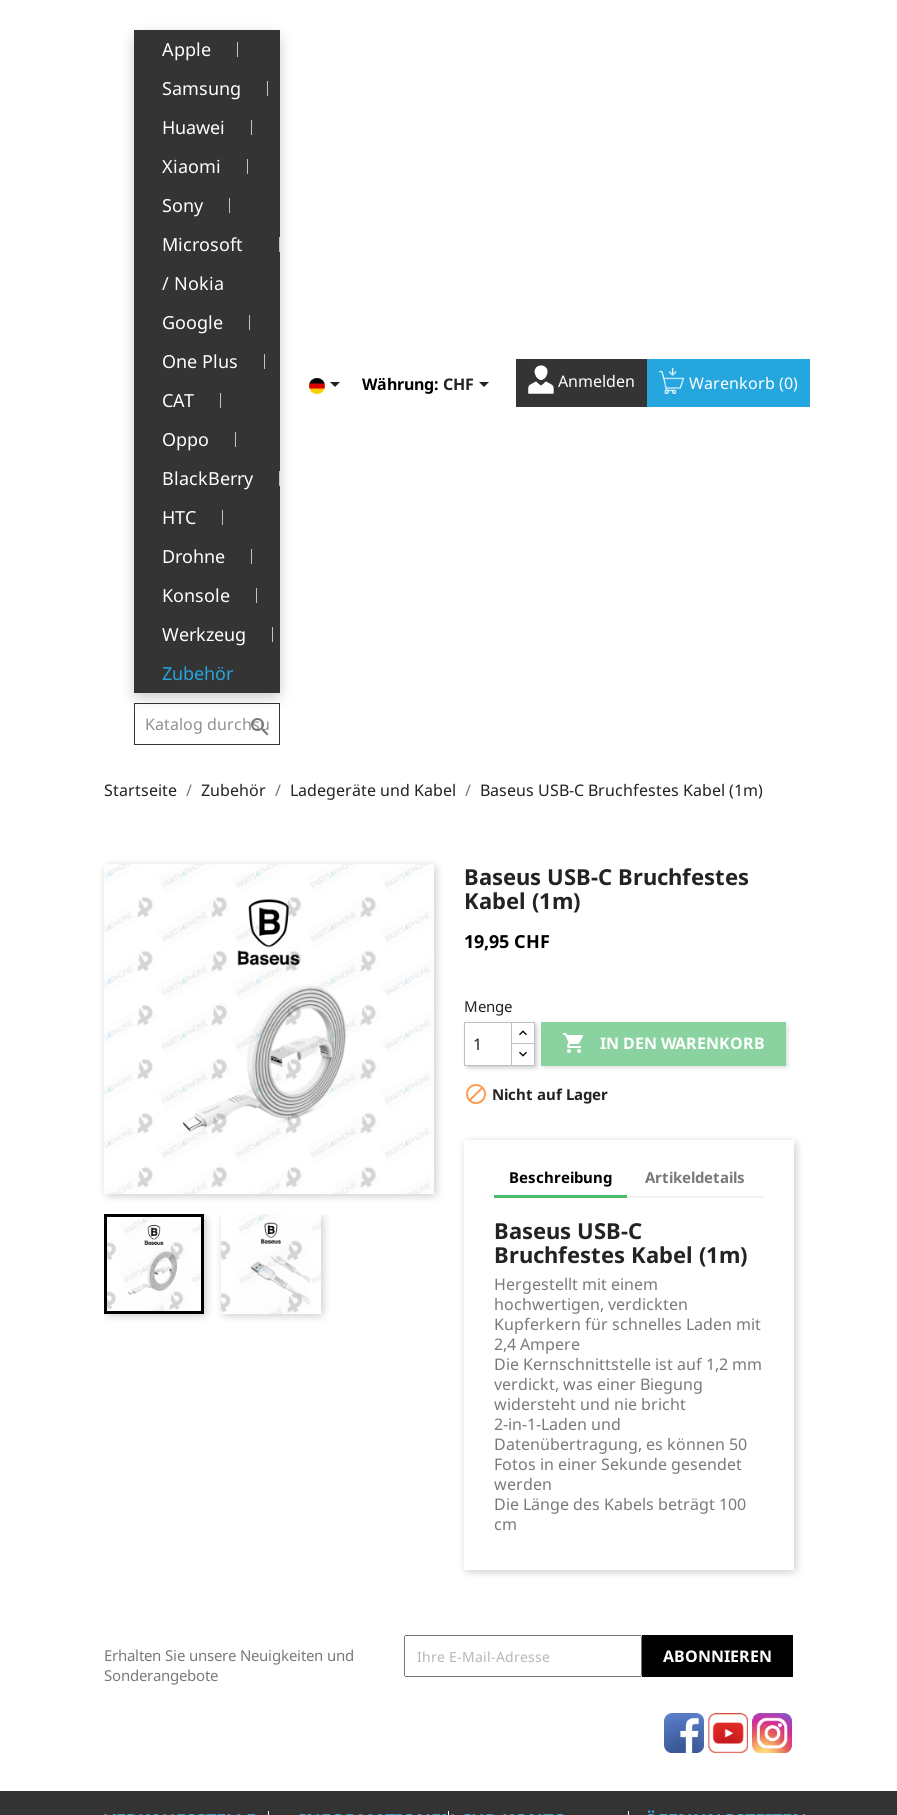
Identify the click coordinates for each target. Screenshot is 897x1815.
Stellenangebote (354, 1534)
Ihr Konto (515, 1309)
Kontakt (324, 1565)
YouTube (728, 1222)
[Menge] (488, 533)
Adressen (495, 1430)
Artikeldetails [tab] (695, 666)
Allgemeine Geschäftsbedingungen (378, 1401)
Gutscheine (502, 1461)
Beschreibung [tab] (560, 666)
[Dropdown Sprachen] (311, 47)
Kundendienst (346, 1472)
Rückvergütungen (524, 1400)
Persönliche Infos (522, 1338)
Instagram (772, 1222)
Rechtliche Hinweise (334, 1349)
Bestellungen (508, 1369)
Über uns (330, 1442)
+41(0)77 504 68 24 (173, 1487)
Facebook (684, 1222)
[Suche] (206, 44)
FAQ (312, 1503)
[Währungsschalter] (452, 47)
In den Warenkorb (663, 533)
